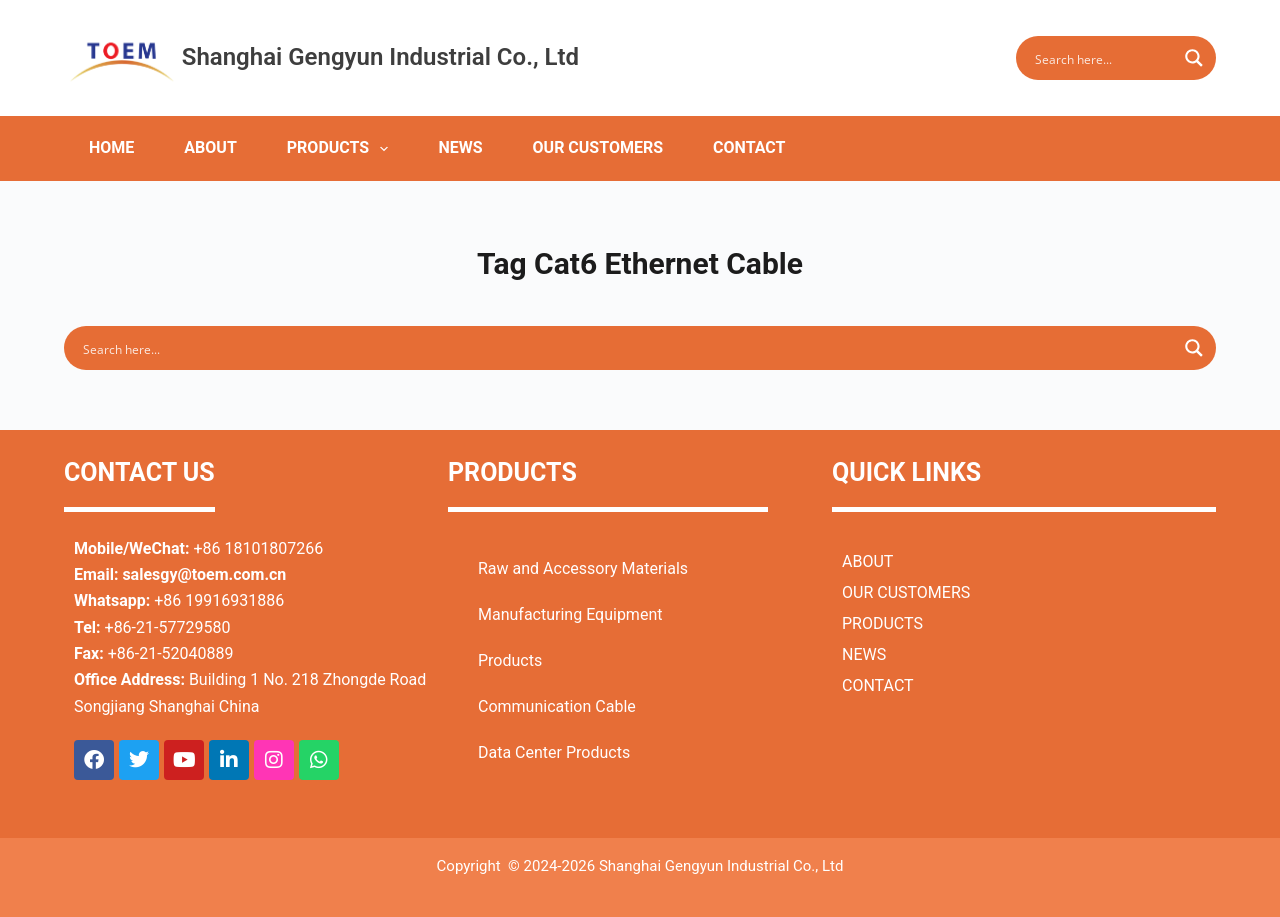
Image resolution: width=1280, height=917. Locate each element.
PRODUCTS (342, 149)
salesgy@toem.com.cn (204, 574)
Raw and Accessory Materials (583, 568)
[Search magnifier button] (1194, 58)
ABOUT (210, 147)
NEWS (460, 147)
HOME (111, 147)
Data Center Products (554, 752)
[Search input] (1103, 58)
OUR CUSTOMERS (598, 147)
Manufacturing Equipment (570, 614)
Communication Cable (557, 706)
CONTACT (749, 147)
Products (510, 660)
